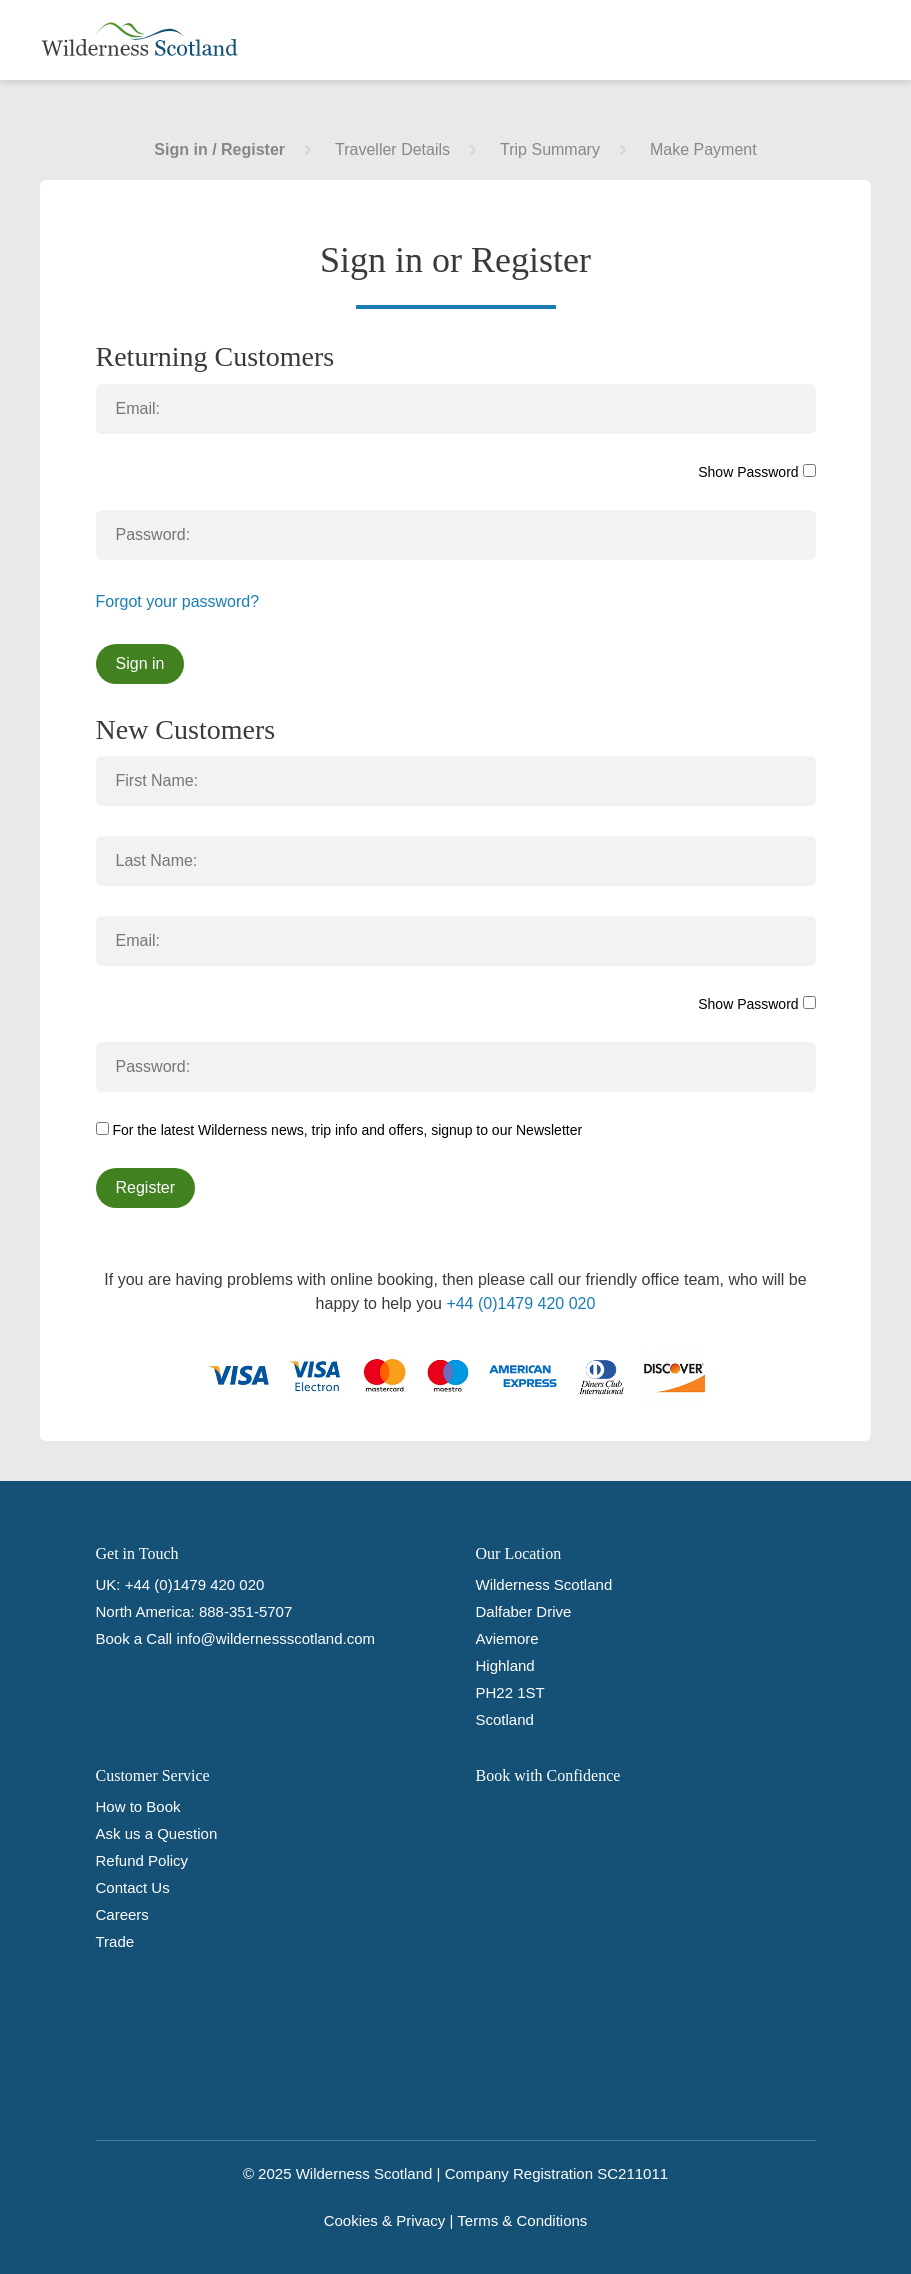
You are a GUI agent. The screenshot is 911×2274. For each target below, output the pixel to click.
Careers (122, 1914)
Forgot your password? (178, 601)
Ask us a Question (157, 1833)
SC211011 (632, 2173)
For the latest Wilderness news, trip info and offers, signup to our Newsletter (339, 1130)
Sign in (140, 663)
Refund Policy (142, 1860)
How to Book (138, 1806)
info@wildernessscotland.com (275, 1638)
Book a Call (134, 1638)
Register (146, 1187)
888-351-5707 (245, 1611)
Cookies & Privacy (385, 2220)
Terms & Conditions (522, 2220)
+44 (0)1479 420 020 (520, 1303)
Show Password (756, 472)
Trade (115, 1941)
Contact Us (133, 1887)
